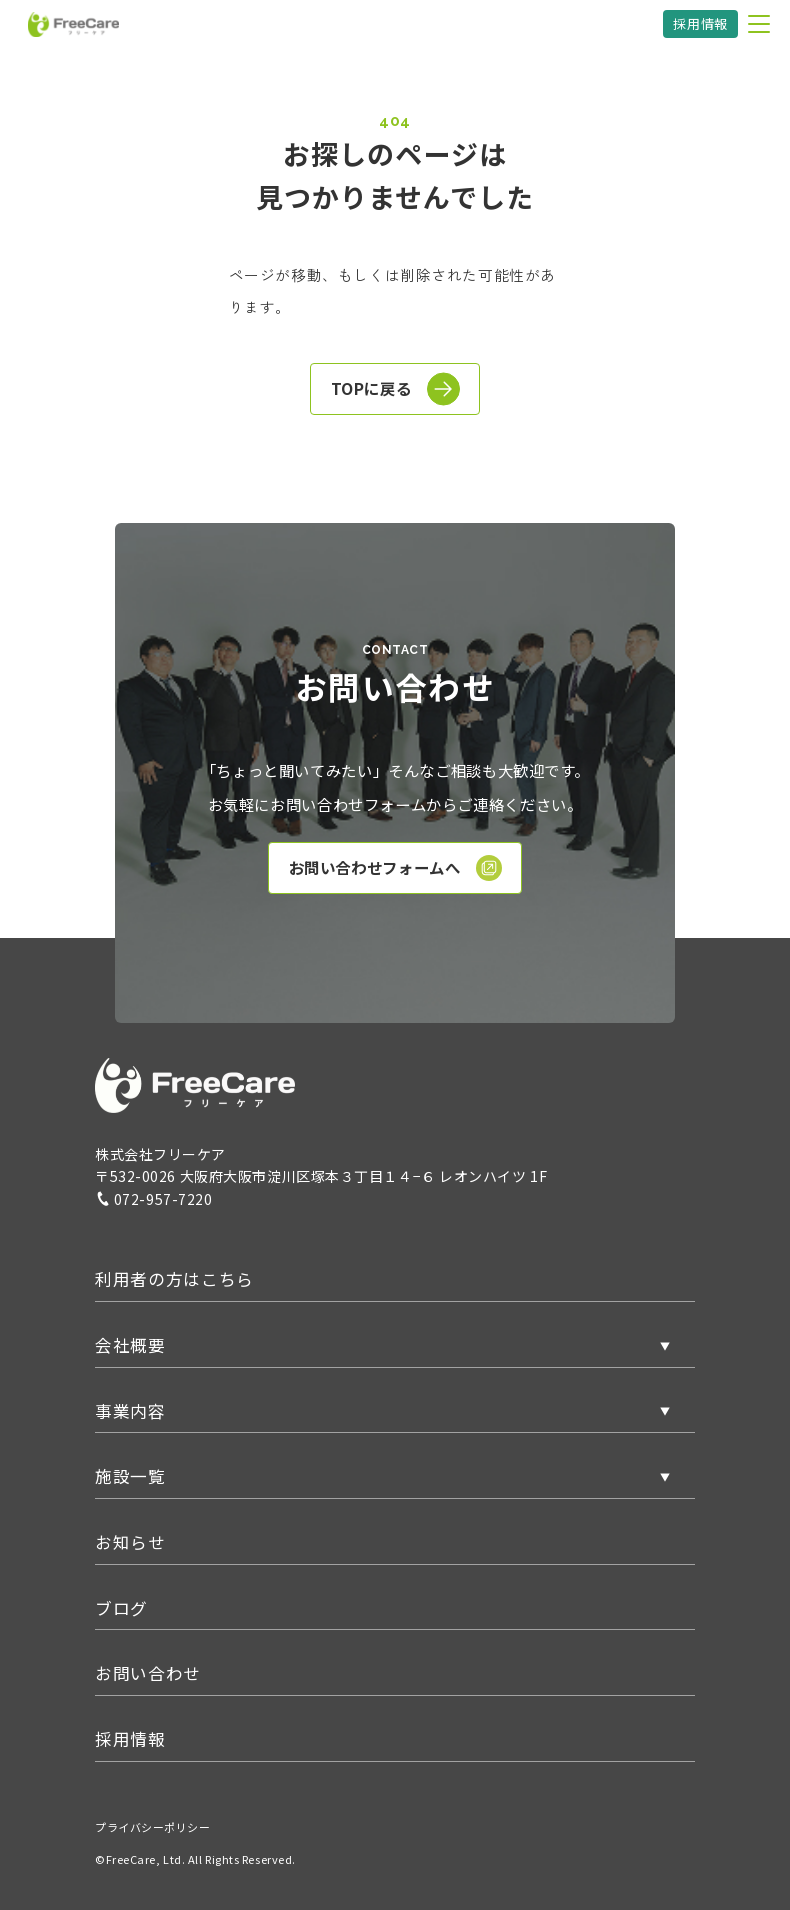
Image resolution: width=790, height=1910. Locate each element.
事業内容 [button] (130, 1411)
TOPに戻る (396, 389)
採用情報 (700, 23)
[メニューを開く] (759, 24)
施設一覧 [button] (130, 1476)
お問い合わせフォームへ (396, 868)
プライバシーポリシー (153, 1827)
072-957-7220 (154, 1199)
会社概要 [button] (130, 1345)
